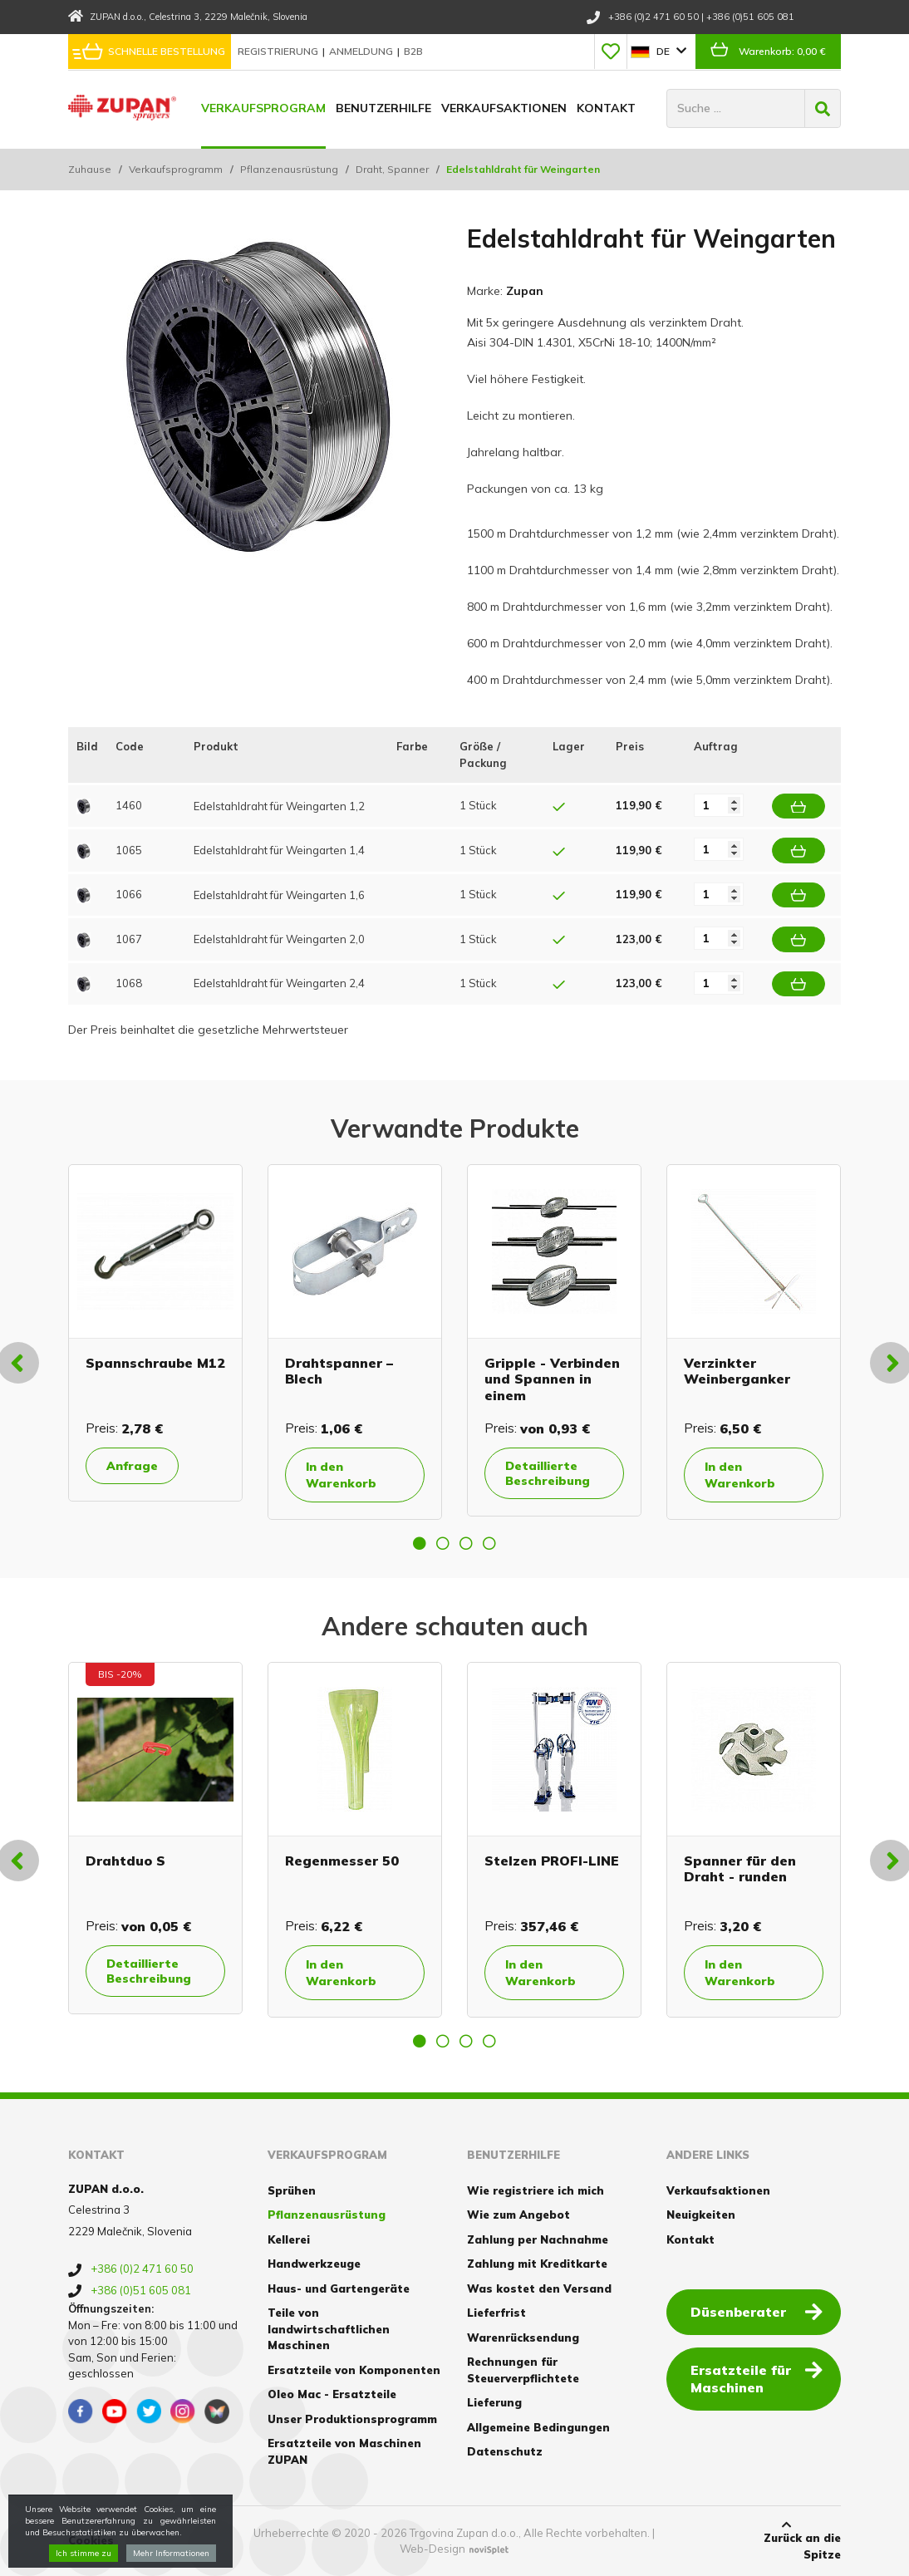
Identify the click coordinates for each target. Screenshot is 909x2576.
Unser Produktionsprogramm (352, 2419)
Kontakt (606, 108)
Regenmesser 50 (342, 1860)
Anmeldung (362, 51)
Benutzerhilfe (383, 108)
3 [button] (466, 1543)
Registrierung (279, 51)
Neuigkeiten (700, 2214)
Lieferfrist (496, 2312)
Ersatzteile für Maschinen (756, 2378)
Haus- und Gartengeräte (339, 2288)
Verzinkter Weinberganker (737, 1370)
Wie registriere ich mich (535, 2190)
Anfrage (132, 1465)
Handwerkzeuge (314, 2263)
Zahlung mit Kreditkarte (537, 2263)
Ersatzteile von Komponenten (354, 2370)
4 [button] (489, 1543)
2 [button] (442, 1543)
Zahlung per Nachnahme (537, 2239)
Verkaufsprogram (263, 108)
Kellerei (289, 2239)
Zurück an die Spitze (787, 2540)
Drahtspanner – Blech (339, 1370)
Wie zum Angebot (518, 2214)
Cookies (91, 2540)
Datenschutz (505, 2451)
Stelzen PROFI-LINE (551, 1860)
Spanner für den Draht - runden (740, 1868)
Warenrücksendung (523, 2337)
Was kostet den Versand (539, 2288)
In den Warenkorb (341, 1475)
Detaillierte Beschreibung (547, 1473)
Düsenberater (756, 2311)
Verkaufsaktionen (504, 108)
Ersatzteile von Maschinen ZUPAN (344, 2451)
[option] (155, 1333)
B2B (413, 51)
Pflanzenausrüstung (289, 169)
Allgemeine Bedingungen (538, 2427)
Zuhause (89, 169)
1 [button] (419, 1543)
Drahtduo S (125, 1860)
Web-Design (432, 2548)
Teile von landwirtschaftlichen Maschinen (329, 2329)
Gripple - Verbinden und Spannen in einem (552, 1378)
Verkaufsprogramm (176, 169)
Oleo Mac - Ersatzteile (332, 2394)
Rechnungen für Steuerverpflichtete (523, 2370)
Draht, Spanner (392, 169)
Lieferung (494, 2402)
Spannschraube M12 (155, 1362)
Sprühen (292, 2190)
